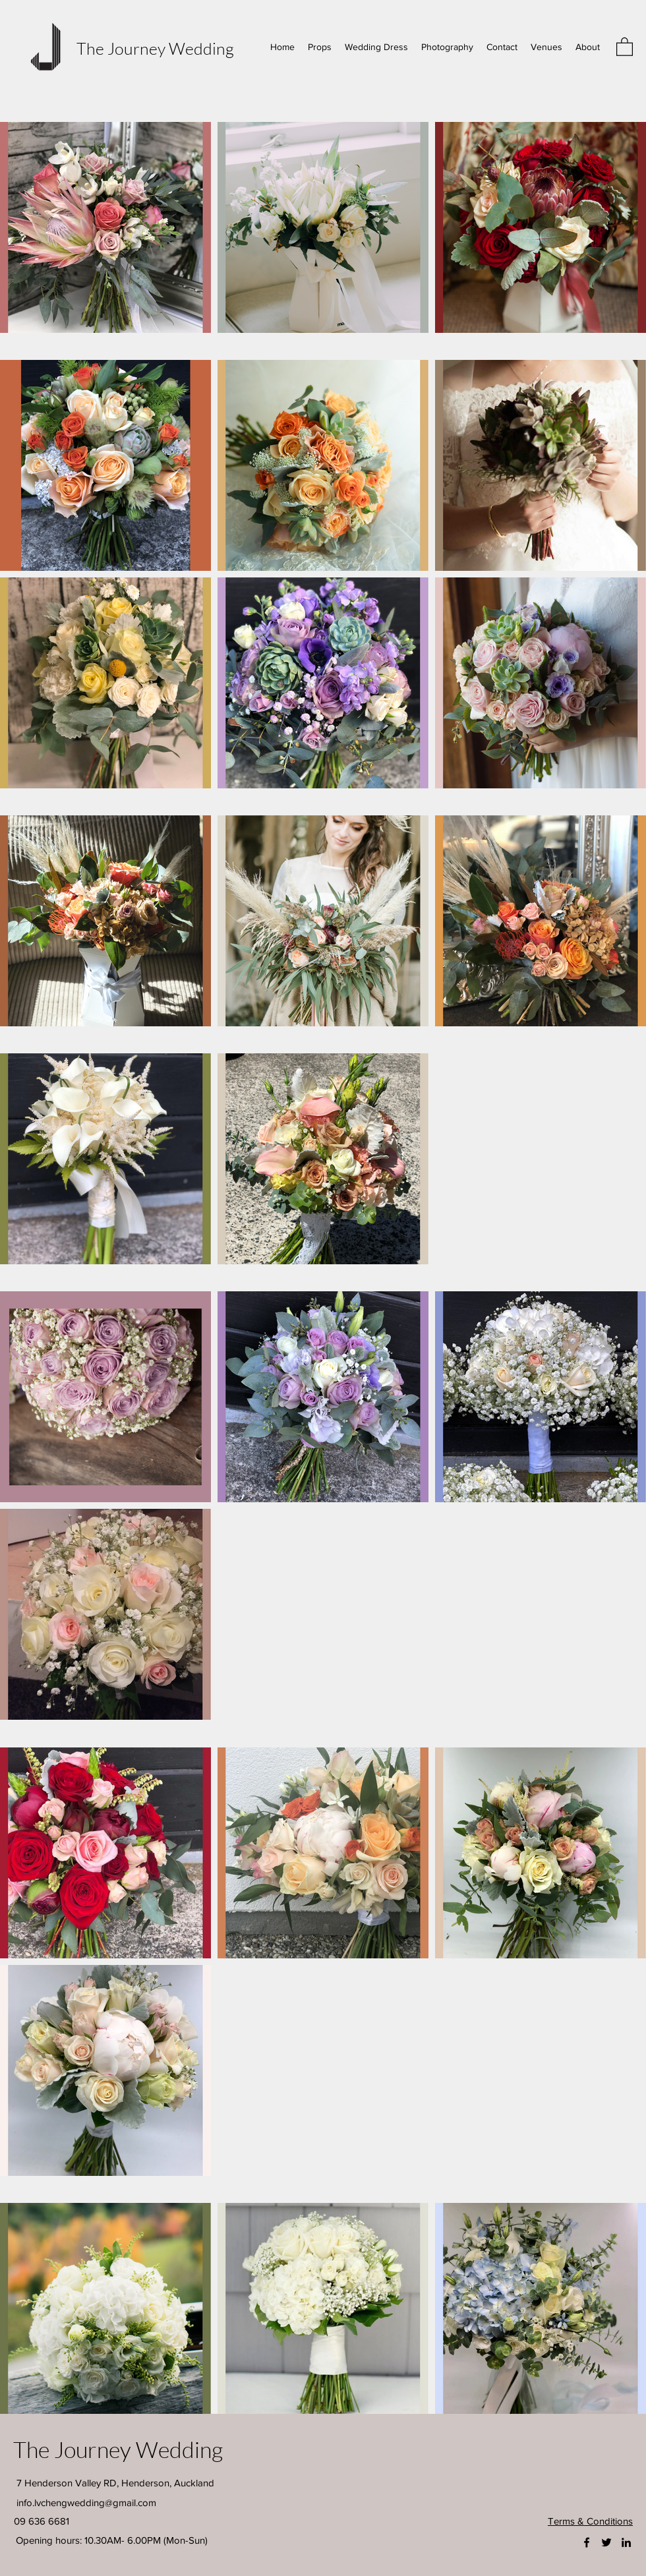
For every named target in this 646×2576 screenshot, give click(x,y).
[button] (624, 46)
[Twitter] (606, 2542)
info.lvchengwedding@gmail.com (86, 2502)
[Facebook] (586, 2542)
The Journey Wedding (155, 48)
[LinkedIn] (626, 2542)
